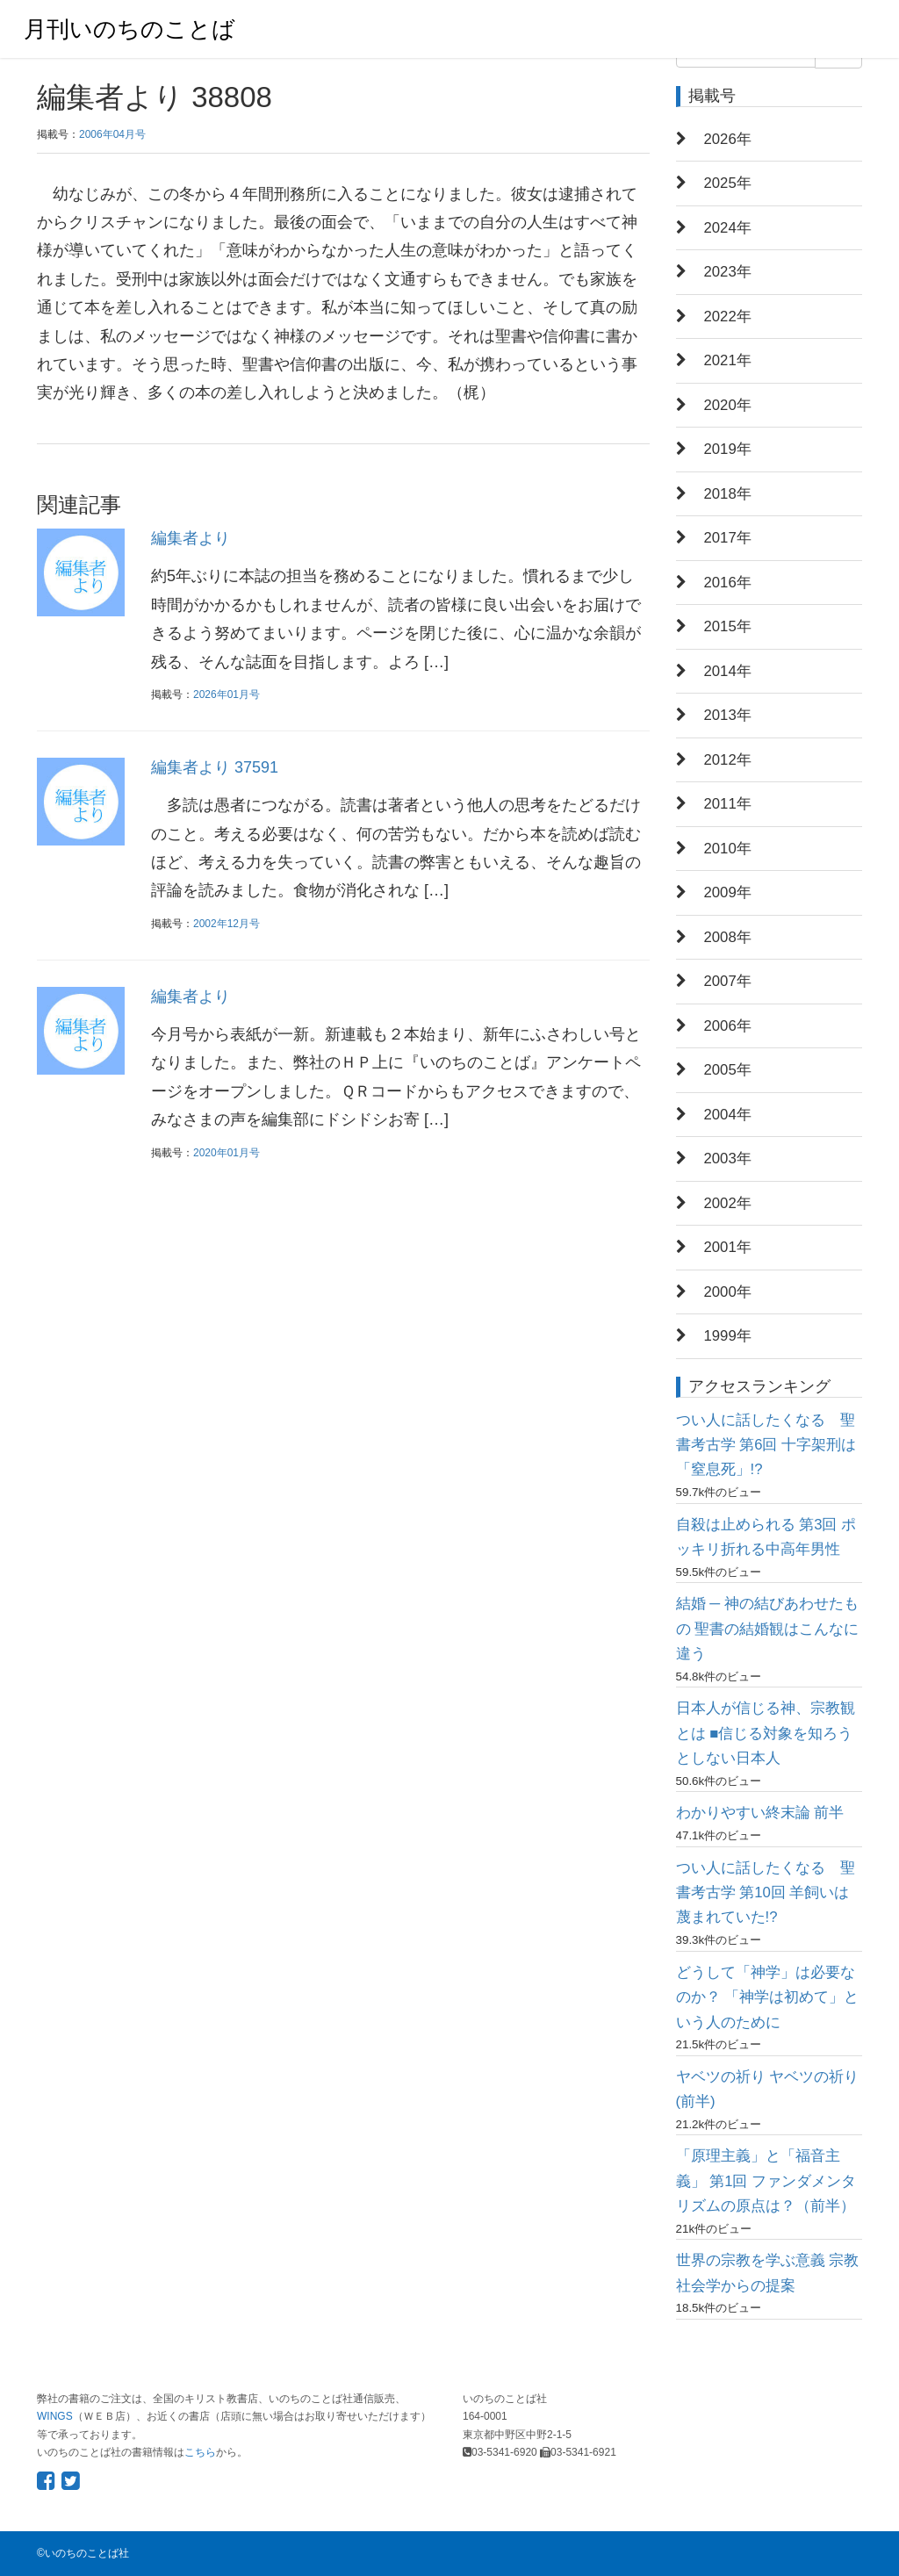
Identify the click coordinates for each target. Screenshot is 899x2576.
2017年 (728, 537)
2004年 (728, 1114)
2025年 (728, 183)
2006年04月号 (112, 134)
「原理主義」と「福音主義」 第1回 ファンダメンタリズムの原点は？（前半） (766, 2181)
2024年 (728, 227)
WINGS (55, 2416)
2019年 (728, 449)
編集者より (190, 538)
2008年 (728, 937)
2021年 (728, 360)
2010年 (728, 848)
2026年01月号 (226, 694)
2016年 (728, 582)
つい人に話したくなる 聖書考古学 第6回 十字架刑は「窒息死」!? (766, 1445)
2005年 (728, 1069)
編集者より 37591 (214, 767)
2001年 (728, 1247)
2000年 (728, 1292)
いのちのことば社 (87, 2553)
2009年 (728, 892)
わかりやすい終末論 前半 (760, 1812)
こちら (200, 2452)
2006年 (728, 1026)
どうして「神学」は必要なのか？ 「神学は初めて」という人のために (767, 1997)
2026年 (728, 139)
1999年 (728, 1336)
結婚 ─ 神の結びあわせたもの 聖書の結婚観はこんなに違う (767, 1628)
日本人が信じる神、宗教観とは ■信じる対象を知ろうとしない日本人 (765, 1733)
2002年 (728, 1203)
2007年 (728, 981)
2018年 (728, 494)
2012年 (728, 760)
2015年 (728, 626)
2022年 (728, 316)
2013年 (728, 715)
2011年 (728, 803)
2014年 (728, 671)
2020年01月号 (226, 1153)
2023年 (728, 271)
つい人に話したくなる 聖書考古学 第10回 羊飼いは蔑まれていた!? (765, 1893)
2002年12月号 (226, 923)
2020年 (728, 405)
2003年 (728, 1158)
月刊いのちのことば (129, 29)
